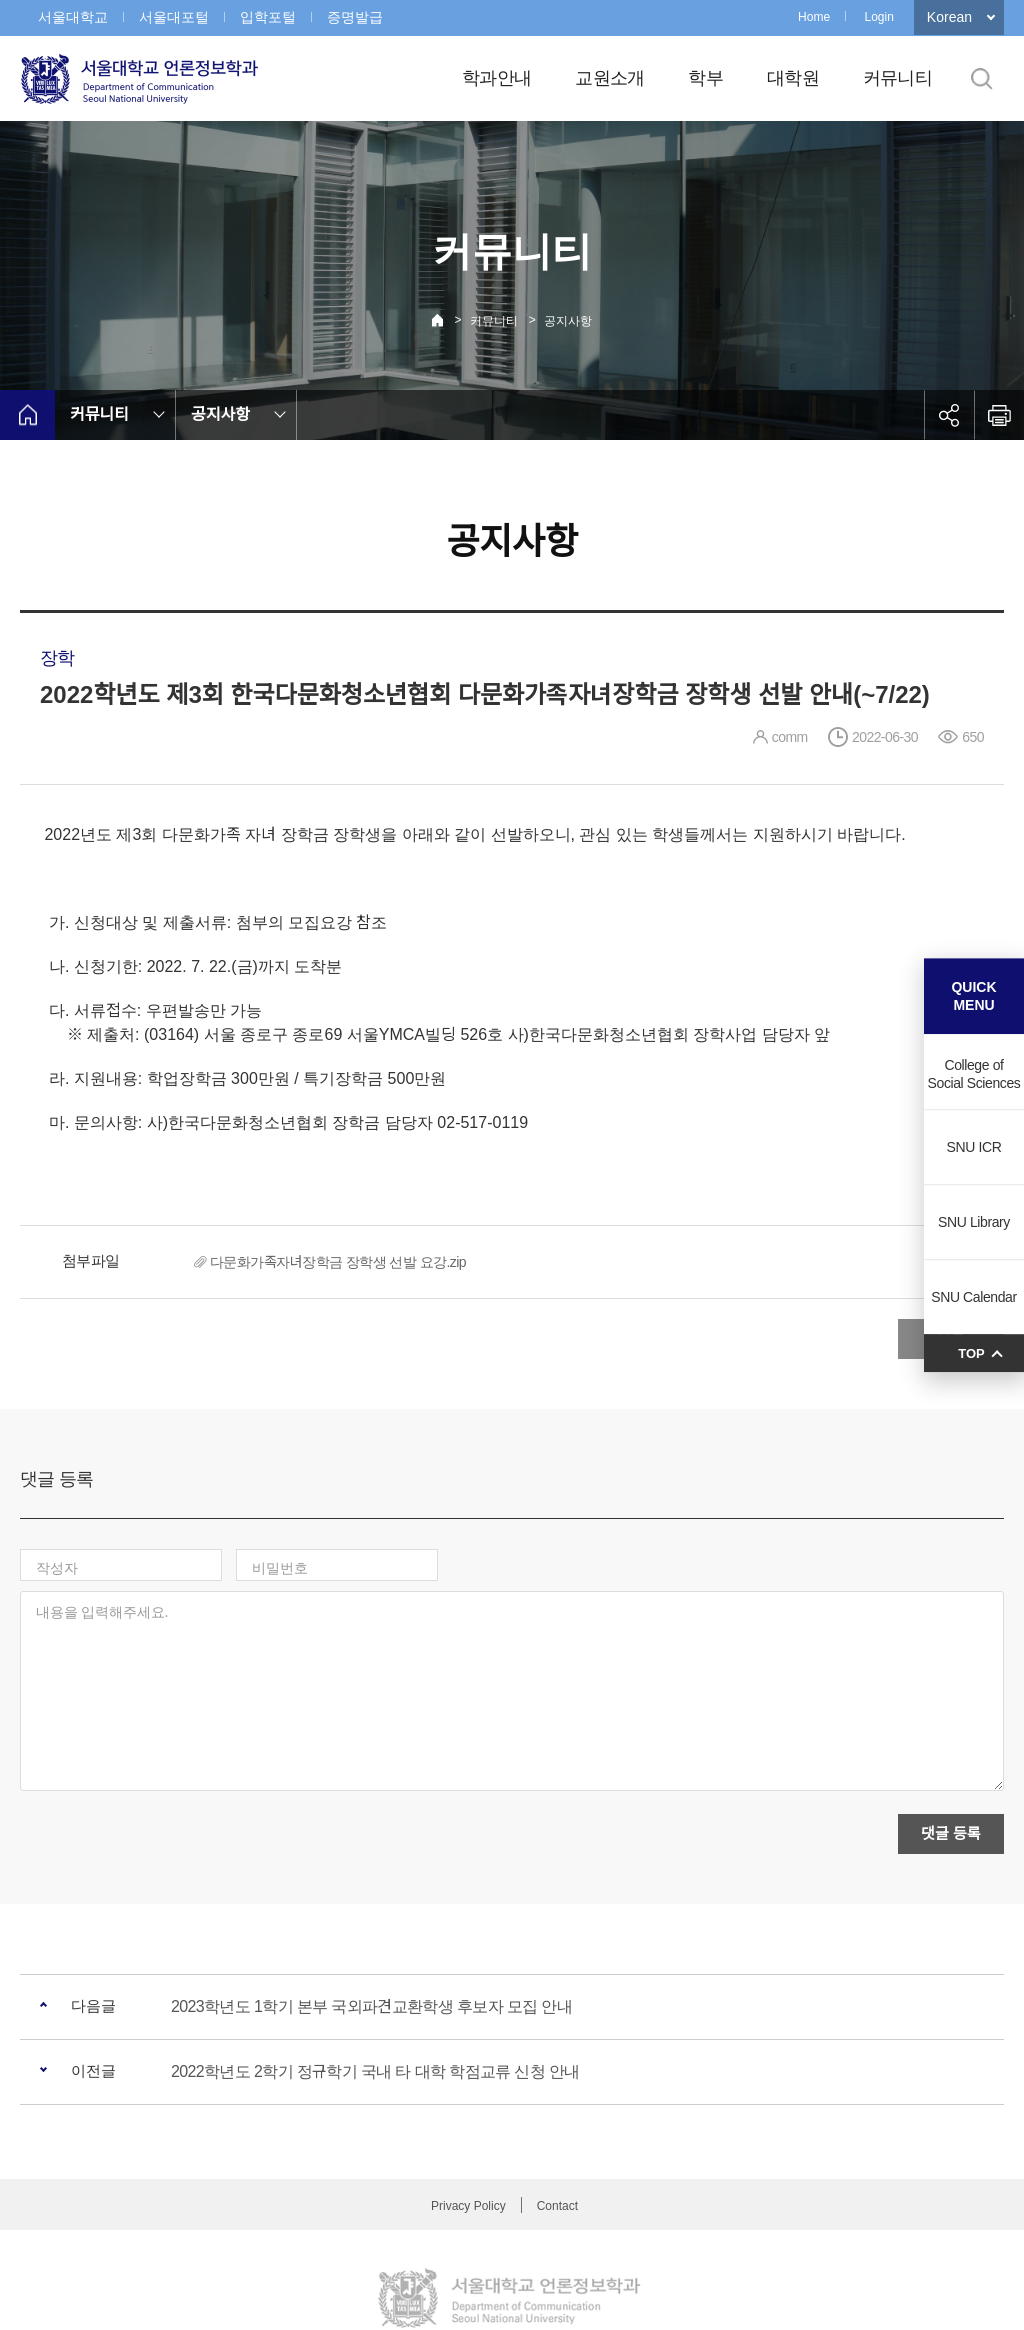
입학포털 (268, 17)
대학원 (793, 78)
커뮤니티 (897, 78)
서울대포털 (174, 17)
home (27, 415)
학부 (705, 78)
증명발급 (355, 17)
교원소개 (609, 78)
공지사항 (568, 321)
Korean (949, 17)
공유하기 (949, 415)
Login (878, 17)
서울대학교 (73, 17)
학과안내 (496, 78)
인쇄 (999, 415)
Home (814, 17)
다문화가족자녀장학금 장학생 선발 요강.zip (338, 1262)
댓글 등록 (950, 1746)
